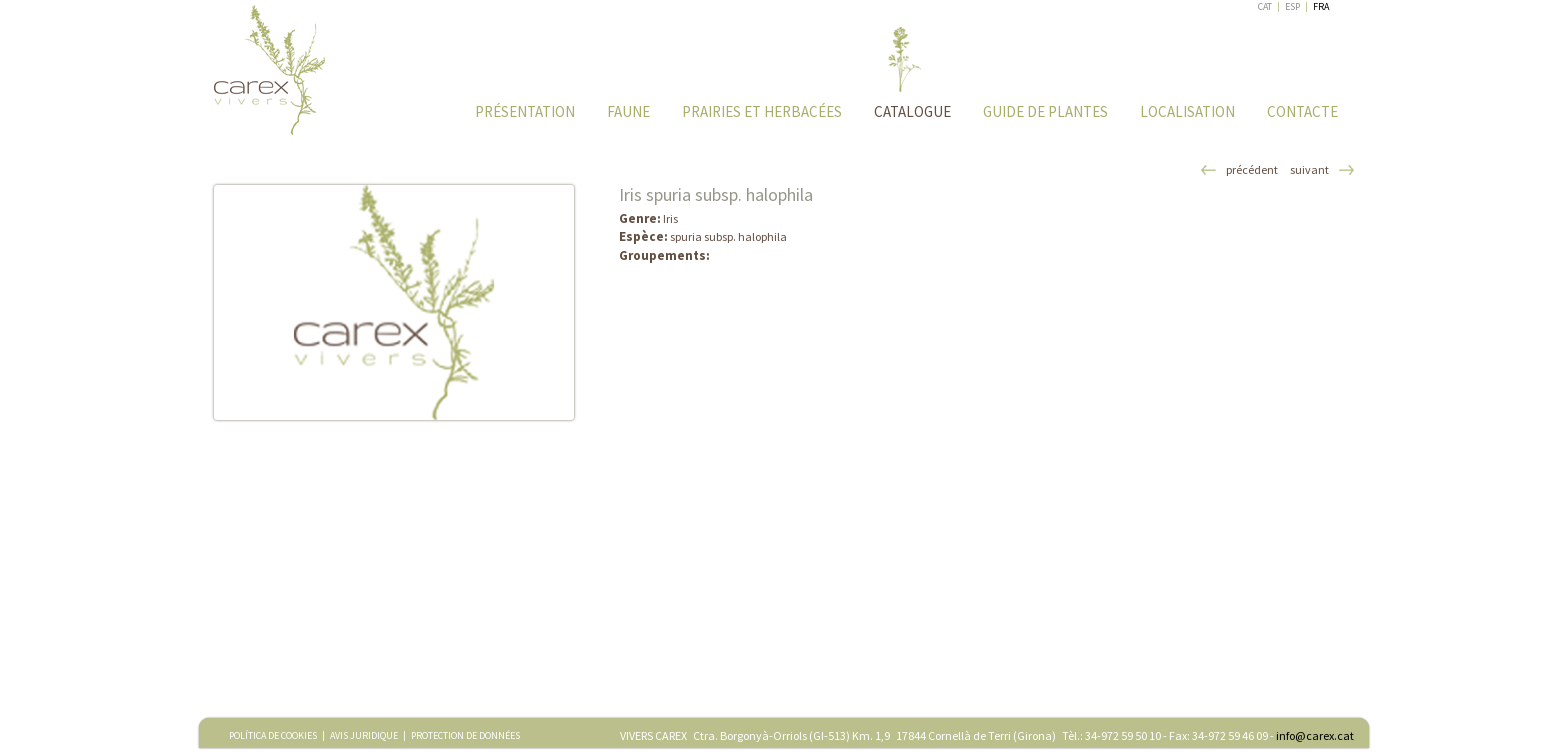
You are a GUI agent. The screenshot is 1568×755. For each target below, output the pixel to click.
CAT (1265, 6)
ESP (1292, 6)
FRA (1321, 6)
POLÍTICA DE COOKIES (273, 735)
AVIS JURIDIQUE (364, 735)
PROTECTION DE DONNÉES (465, 735)
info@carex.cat (1315, 735)
